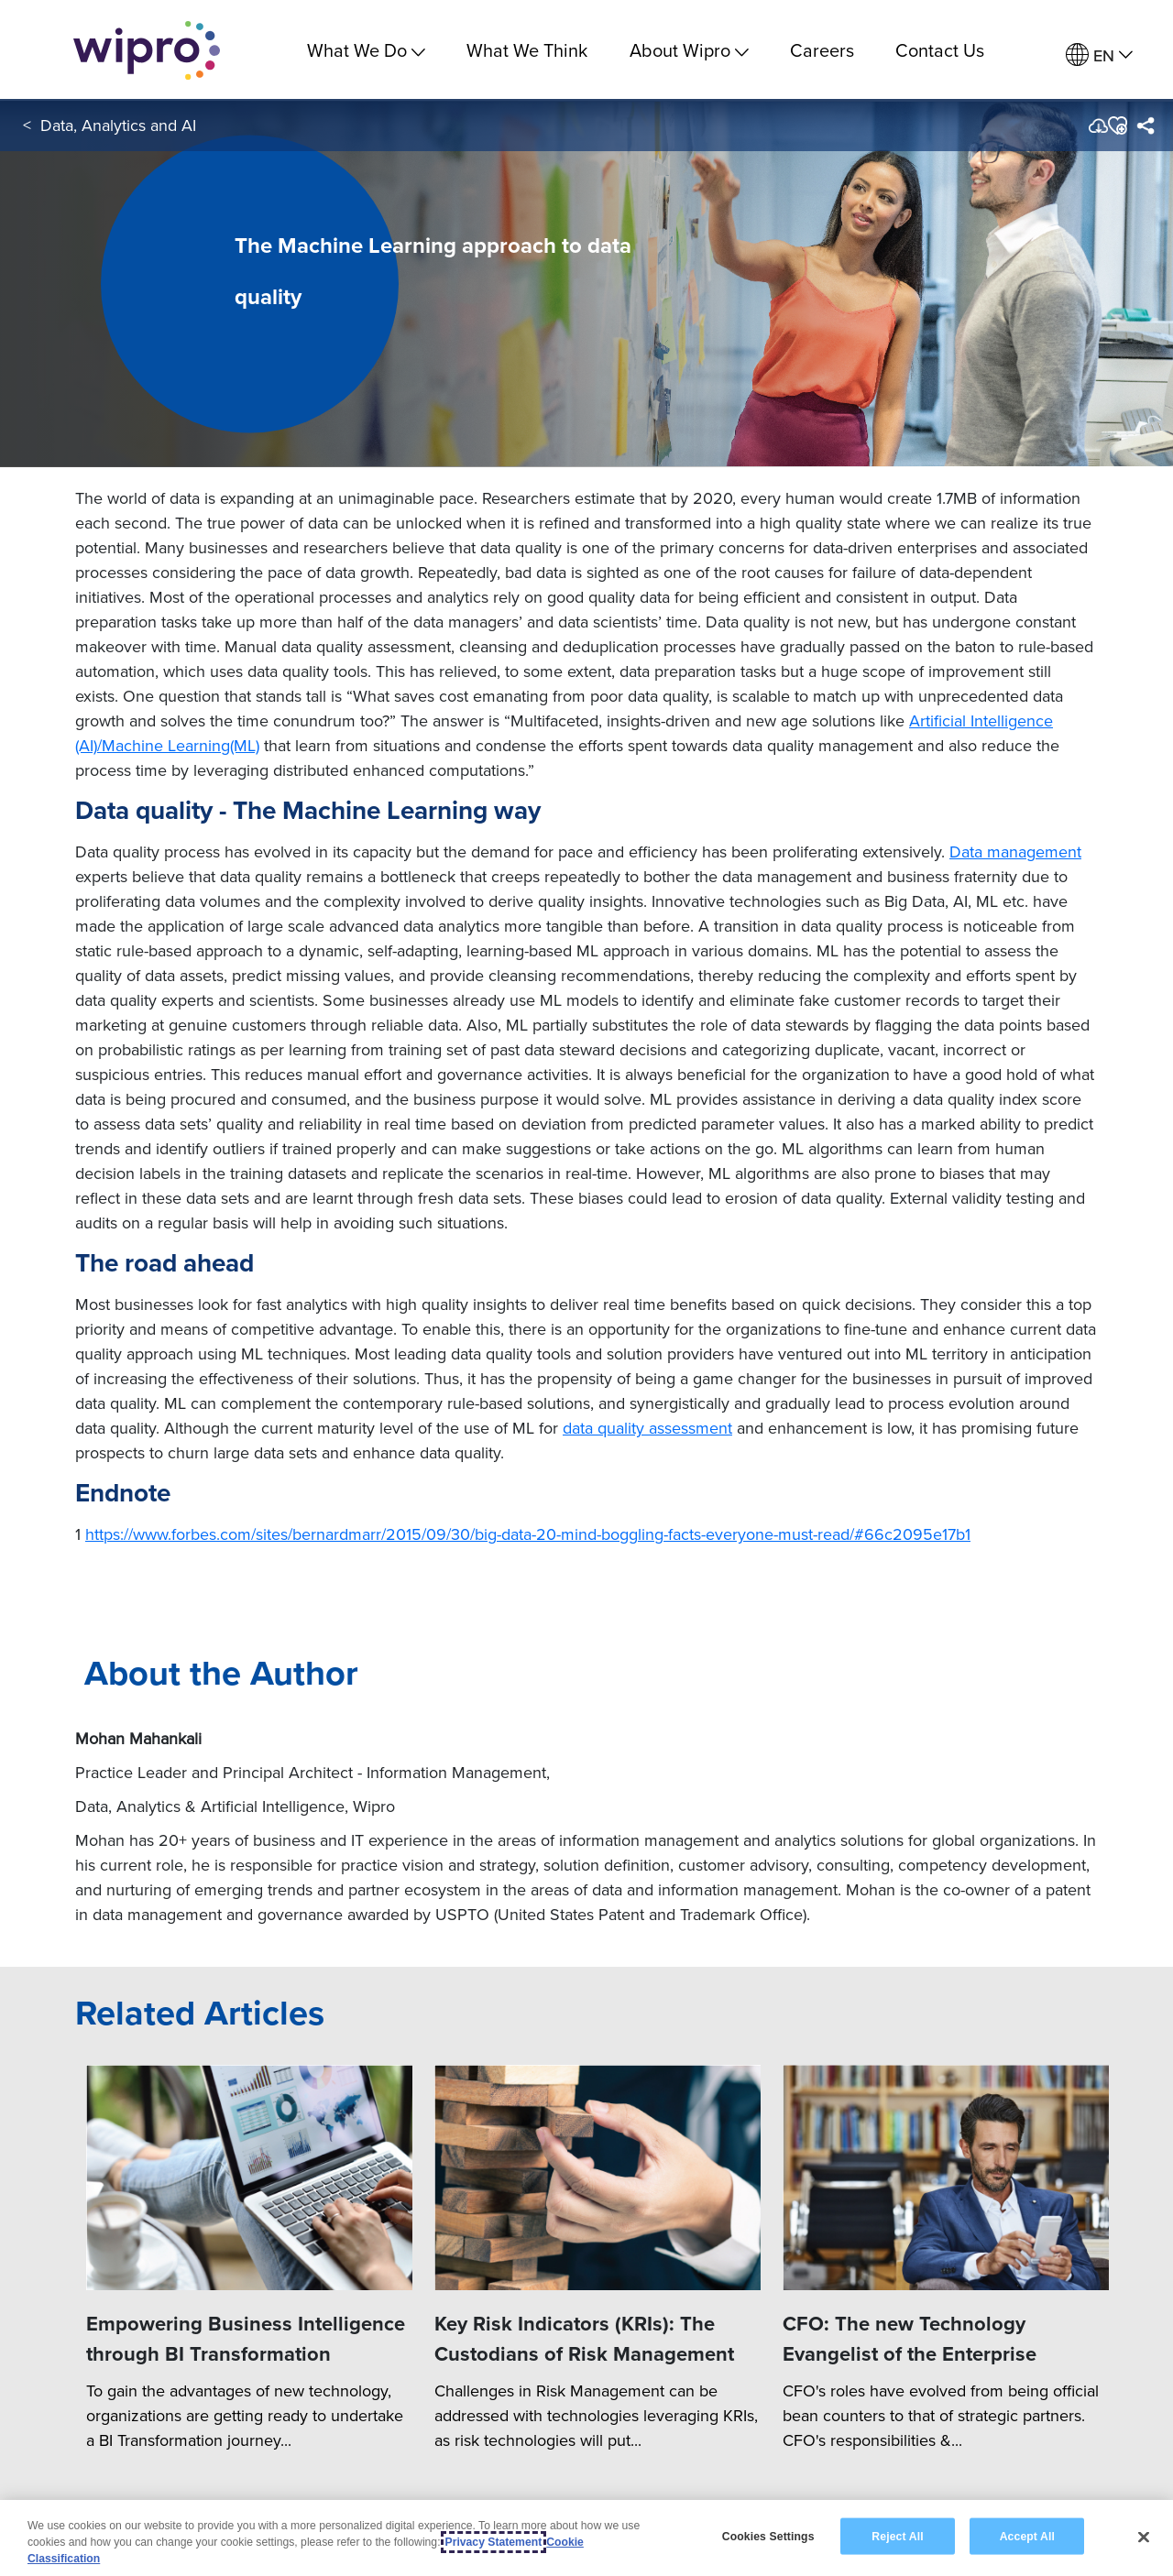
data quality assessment (647, 1427)
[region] (586, 2538)
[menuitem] (1099, 55)
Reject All (897, 2535)
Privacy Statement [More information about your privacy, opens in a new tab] (494, 2542)
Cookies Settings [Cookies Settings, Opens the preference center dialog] (768, 2535)
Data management (1015, 851)
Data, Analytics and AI (118, 126)
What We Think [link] (526, 50)
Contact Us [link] (939, 50)
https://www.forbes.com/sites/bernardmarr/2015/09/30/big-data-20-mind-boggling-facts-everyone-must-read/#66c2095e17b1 (527, 1534)
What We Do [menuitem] (366, 50)
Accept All (1027, 2535)
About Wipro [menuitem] (689, 50)
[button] (1116, 127)
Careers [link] (822, 50)
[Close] (1144, 2536)
